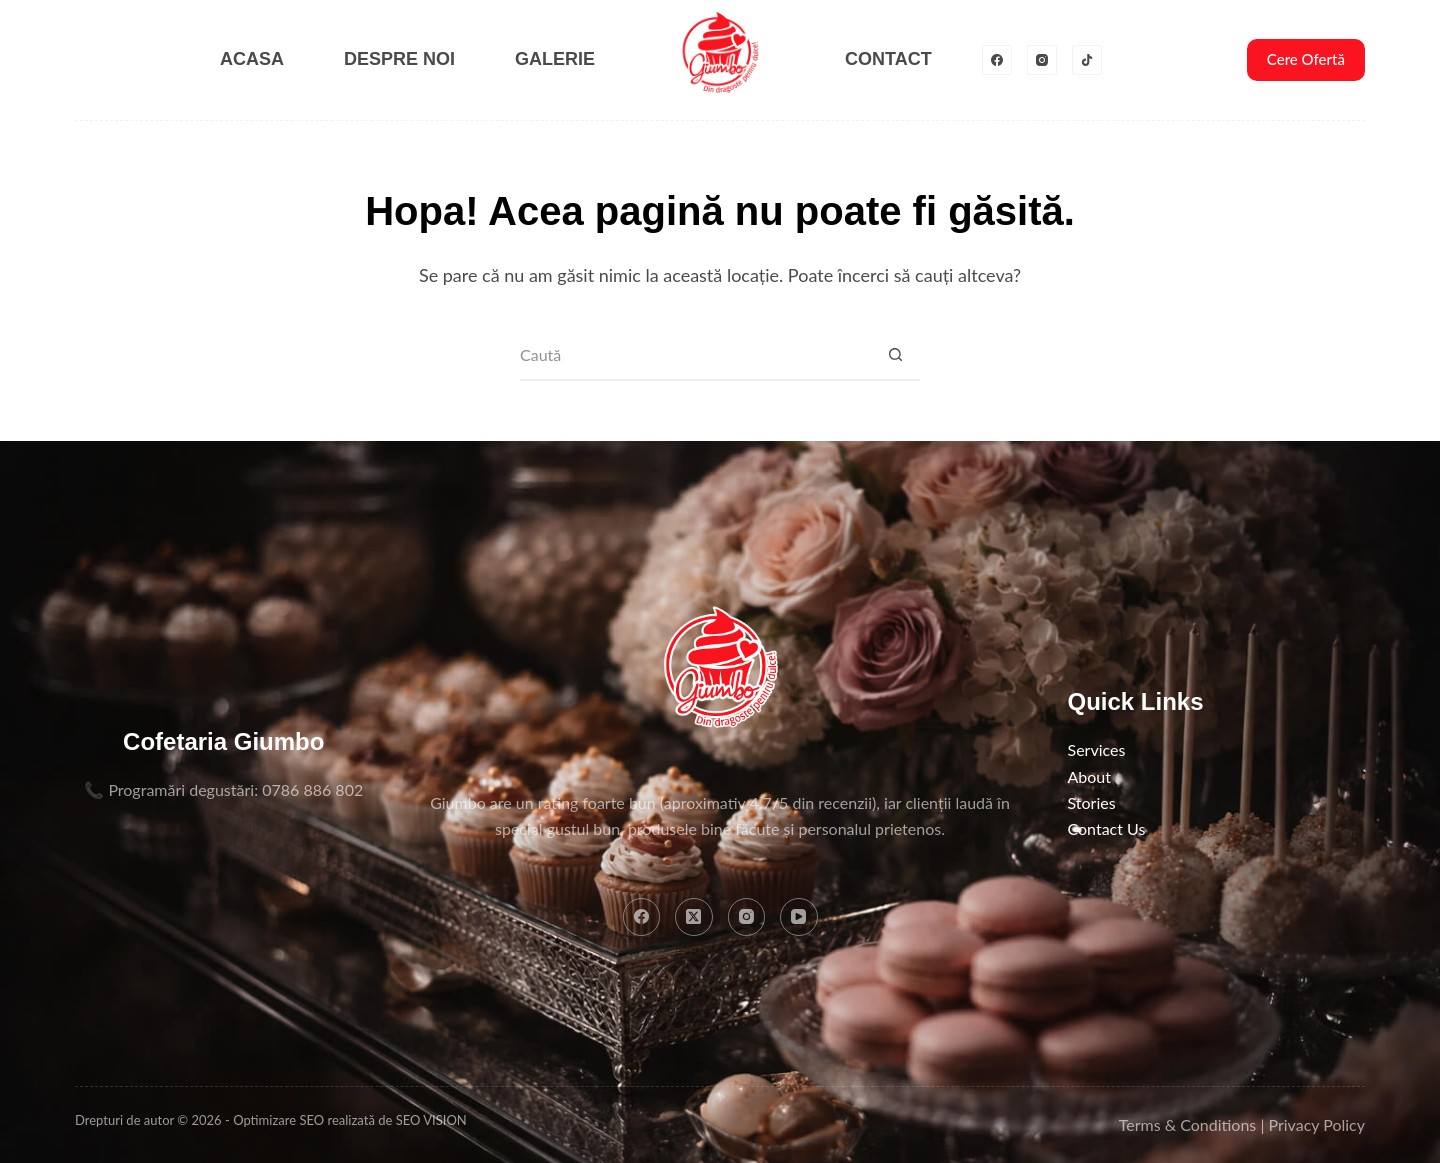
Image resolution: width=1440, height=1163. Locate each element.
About (1090, 776)
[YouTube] (799, 917)
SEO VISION (431, 1120)
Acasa (252, 59)
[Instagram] (1042, 60)
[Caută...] (695, 356)
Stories (1092, 802)
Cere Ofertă (1306, 59)
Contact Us (1107, 828)
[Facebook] (997, 60)
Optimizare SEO (278, 1120)
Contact (888, 59)
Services (1097, 749)
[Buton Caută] (895, 356)
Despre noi (399, 59)
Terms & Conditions (1188, 1124)
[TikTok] (1087, 60)
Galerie (555, 59)
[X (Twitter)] (694, 917)
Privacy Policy (1316, 1124)
